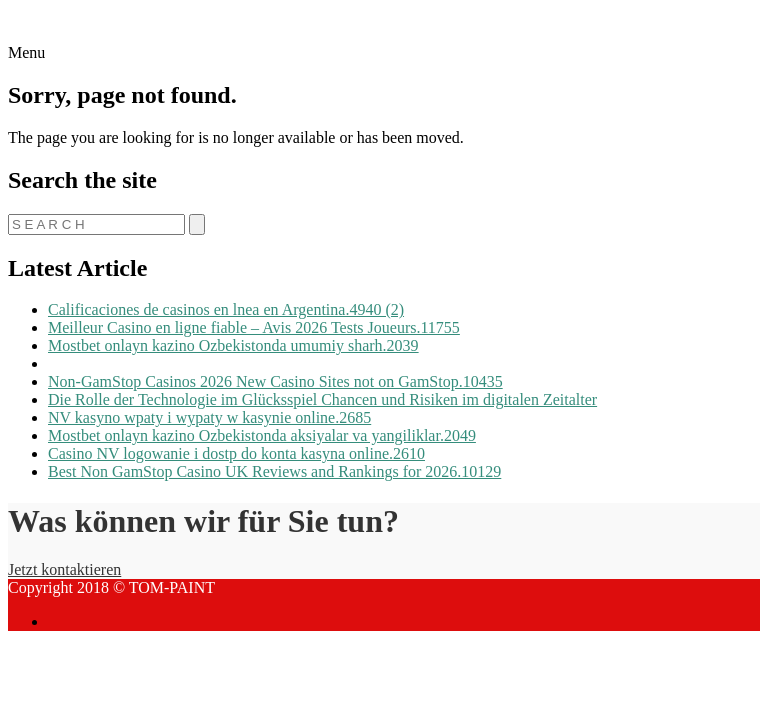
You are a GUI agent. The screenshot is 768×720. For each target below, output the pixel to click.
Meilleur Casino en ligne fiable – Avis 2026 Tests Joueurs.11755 (254, 327)
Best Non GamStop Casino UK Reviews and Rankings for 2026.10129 (274, 471)
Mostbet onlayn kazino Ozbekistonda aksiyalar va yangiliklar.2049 (262, 435)
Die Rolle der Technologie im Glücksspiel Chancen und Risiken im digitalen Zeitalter (322, 399)
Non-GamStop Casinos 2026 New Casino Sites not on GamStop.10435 (275, 381)
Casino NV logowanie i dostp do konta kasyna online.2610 (236, 453)
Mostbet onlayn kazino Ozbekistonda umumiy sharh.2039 (233, 345)
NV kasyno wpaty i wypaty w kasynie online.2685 (209, 417)
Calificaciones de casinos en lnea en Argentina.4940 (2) (226, 309)
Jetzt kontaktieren (64, 569)
